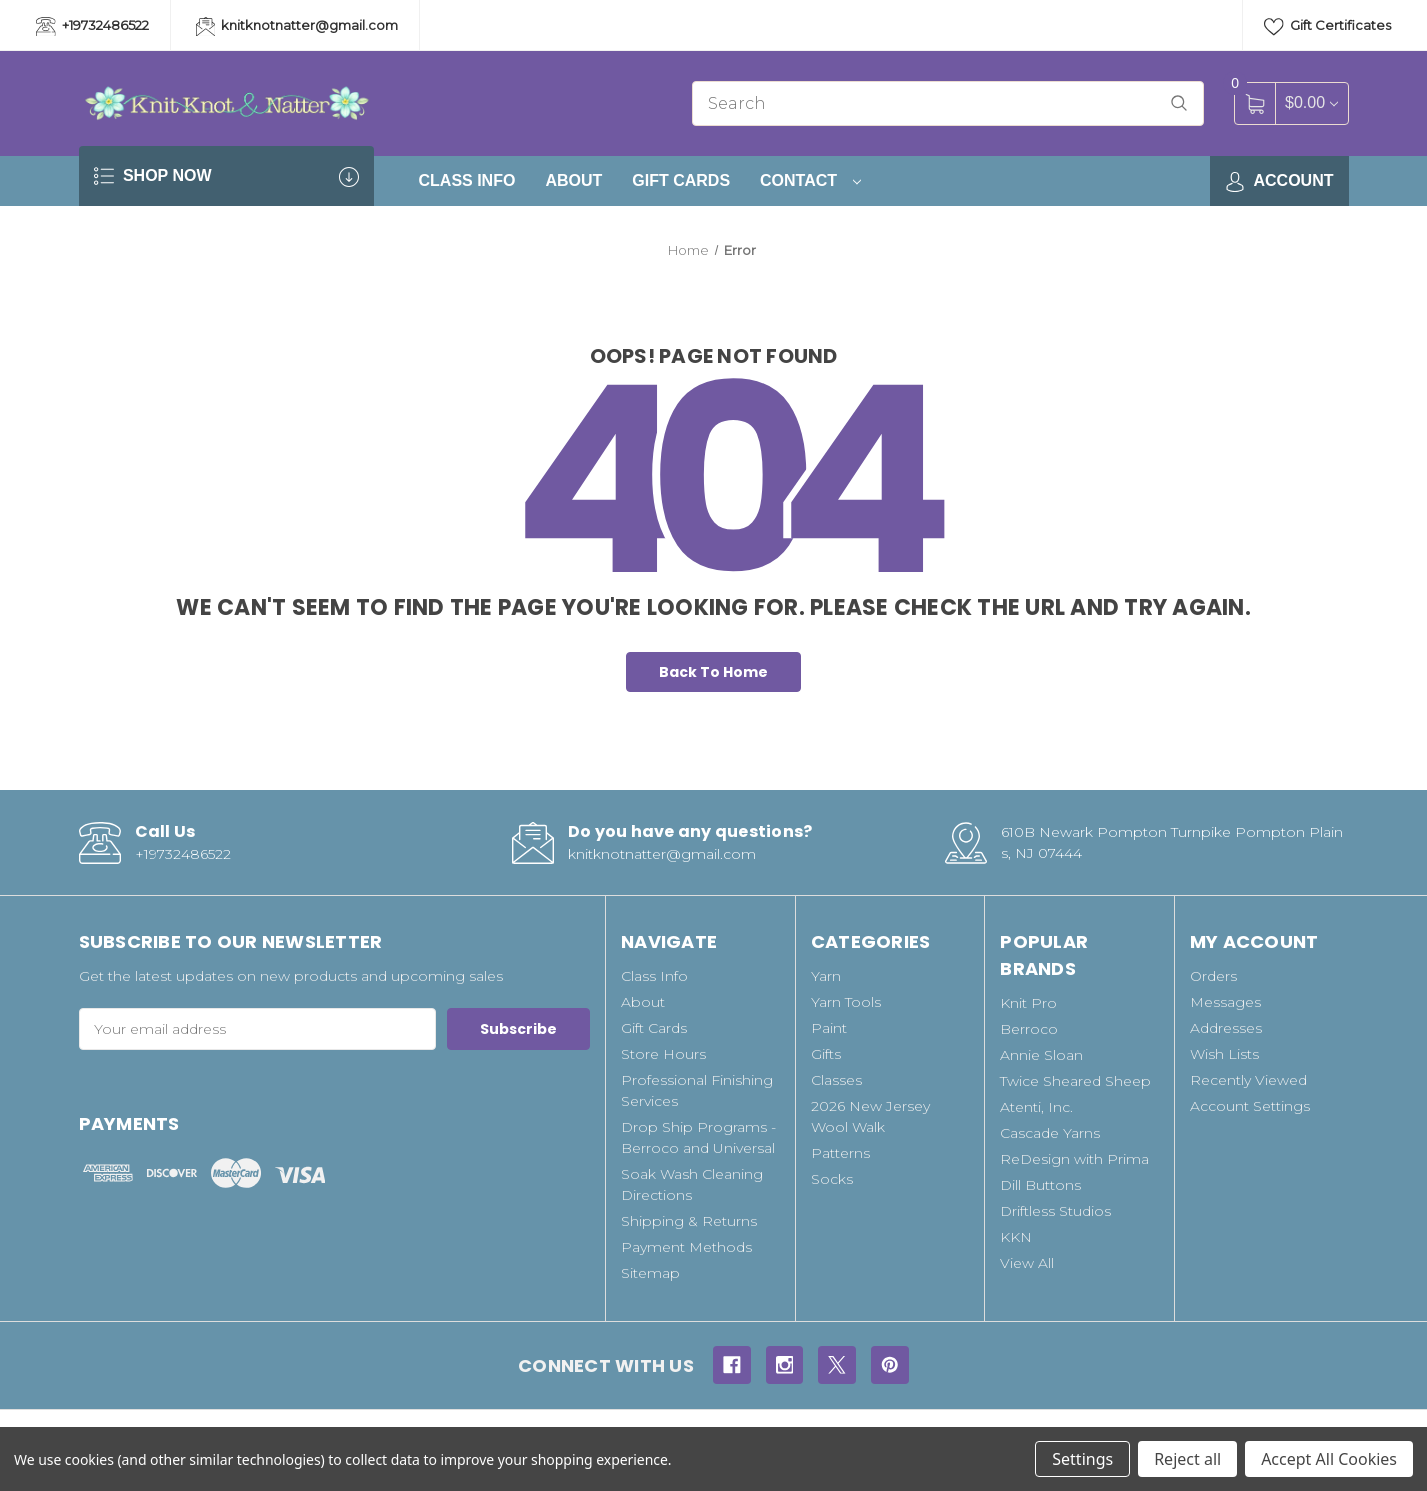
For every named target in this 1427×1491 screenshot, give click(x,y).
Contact (810, 180)
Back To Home (713, 672)
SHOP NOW (226, 176)
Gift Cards (681, 180)
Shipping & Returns (689, 1221)
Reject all (1187, 1459)
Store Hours (663, 1054)
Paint (829, 1028)
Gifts (826, 1054)
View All (1027, 1263)
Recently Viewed (1248, 1080)
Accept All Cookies (1329, 1459)
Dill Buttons (1040, 1185)
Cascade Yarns (1050, 1133)
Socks (832, 1179)
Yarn (826, 976)
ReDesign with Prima (1074, 1159)
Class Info (467, 180)
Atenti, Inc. (1036, 1107)
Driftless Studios (1055, 1211)
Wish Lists (1224, 1054)
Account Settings (1250, 1106)
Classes (836, 1080)
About (573, 180)
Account (1279, 182)
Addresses (1226, 1028)
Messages (1225, 1002)
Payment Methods (686, 1247)
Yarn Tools (846, 1002)
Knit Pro (1028, 1003)
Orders (1213, 976)
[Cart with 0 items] (1311, 102)
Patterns (840, 1153)
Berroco (1029, 1029)
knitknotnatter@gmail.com (297, 27)
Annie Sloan (1041, 1055)
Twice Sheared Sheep (1075, 1081)
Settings (1082, 1459)
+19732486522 (92, 27)
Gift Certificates (1327, 27)
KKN (1016, 1237)
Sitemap (650, 1273)
